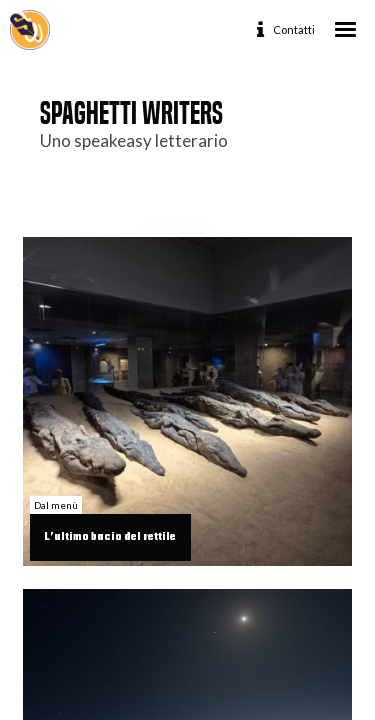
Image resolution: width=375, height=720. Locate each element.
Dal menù (56, 505)
